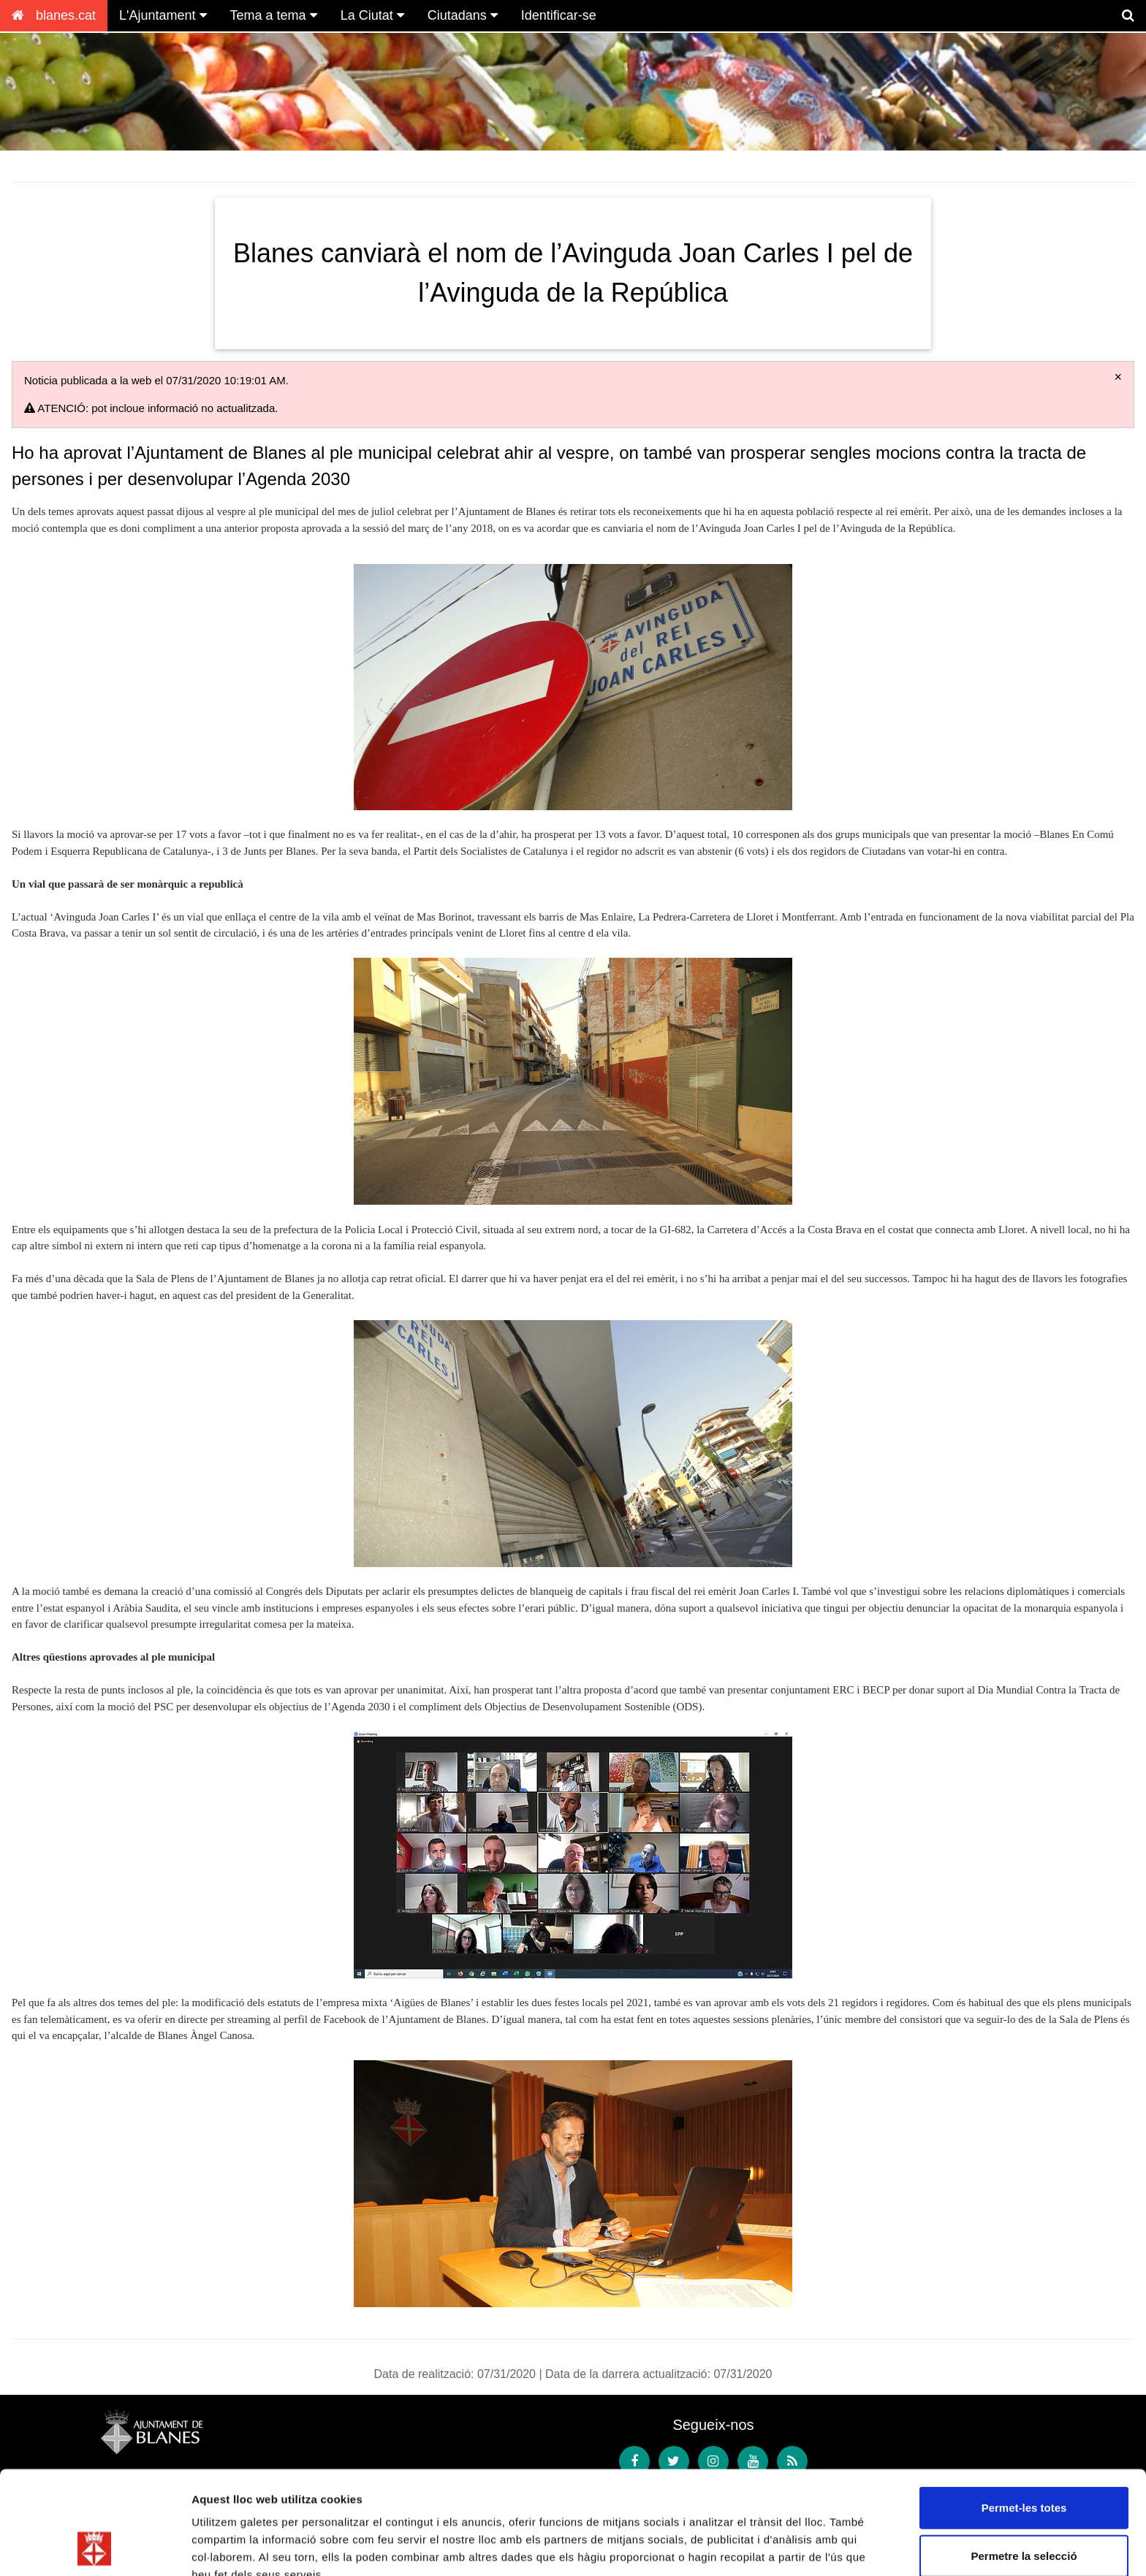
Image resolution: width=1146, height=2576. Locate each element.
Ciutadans (463, 15)
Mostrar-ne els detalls (248, 2547)
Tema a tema (273, 15)
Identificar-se (558, 15)
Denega (1024, 2506)
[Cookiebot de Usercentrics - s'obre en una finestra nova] (95, 2547)
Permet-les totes (1024, 2410)
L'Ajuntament (163, 15)
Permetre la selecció (1024, 2459)
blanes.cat (54, 15)
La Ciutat (372, 15)
